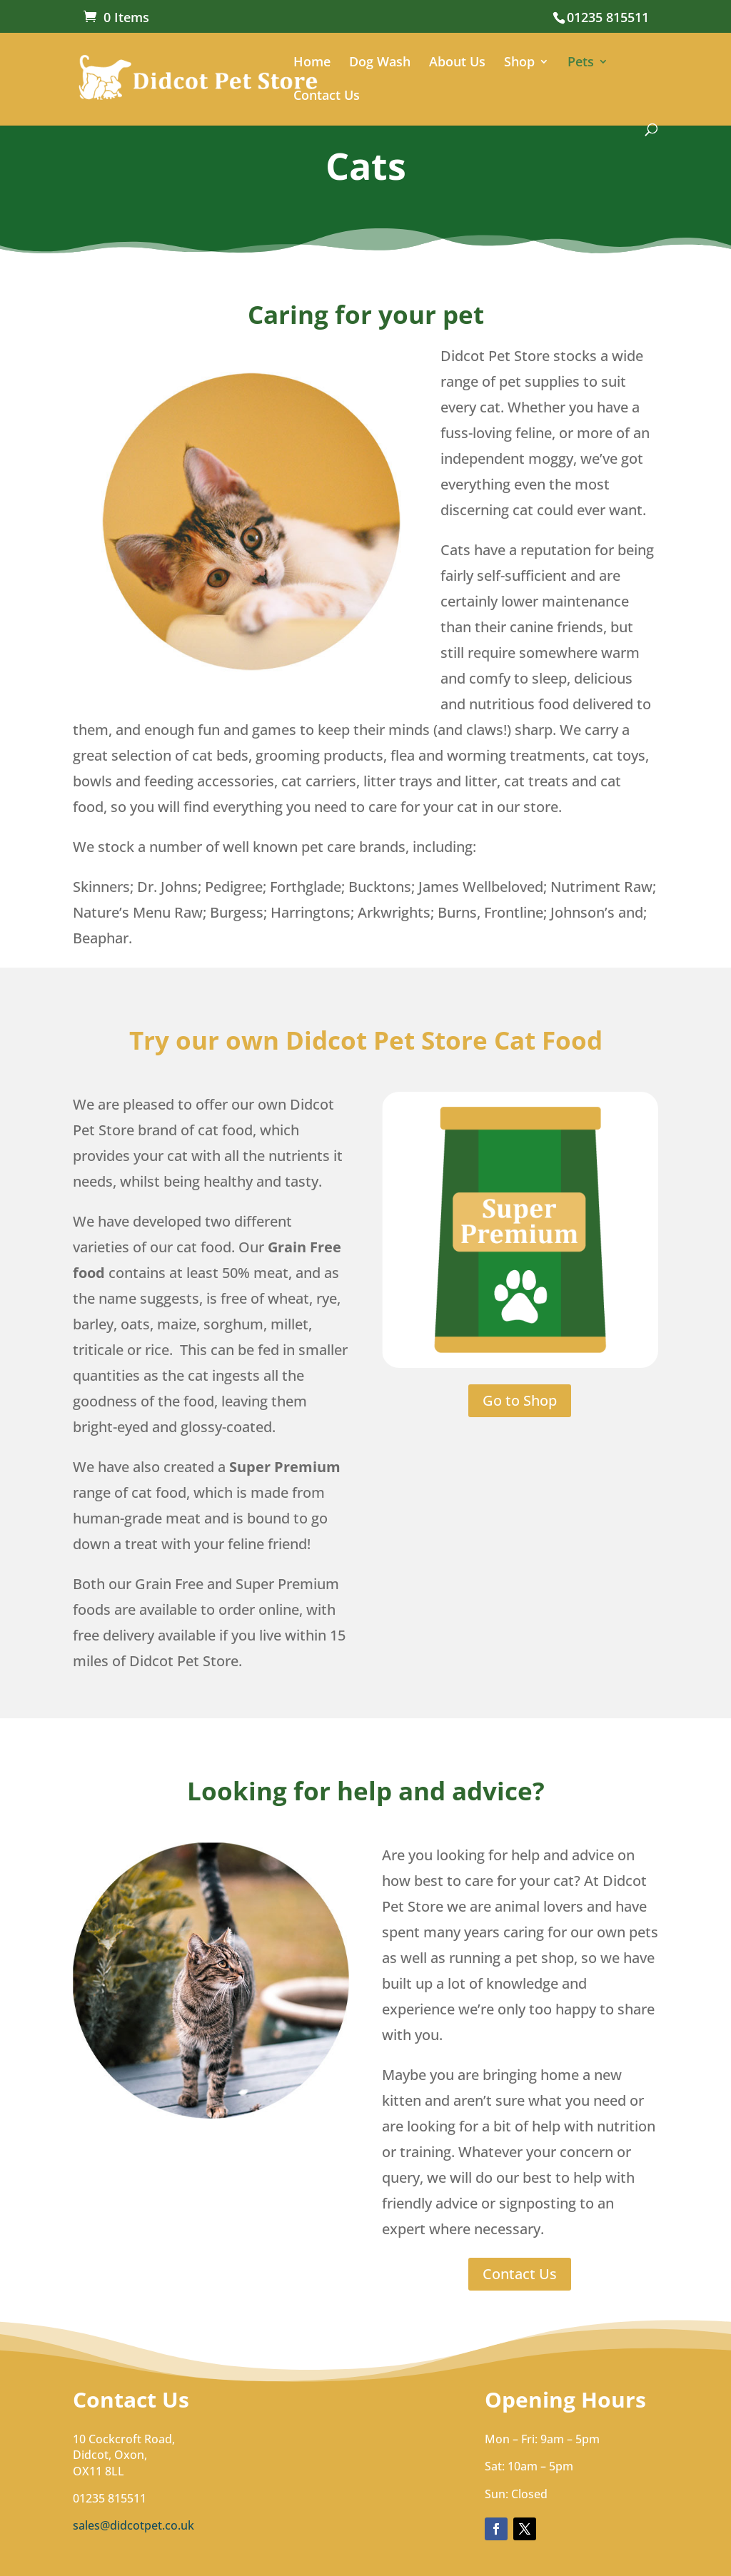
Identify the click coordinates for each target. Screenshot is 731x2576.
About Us (457, 63)
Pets (581, 63)
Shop (519, 63)
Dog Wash (379, 63)
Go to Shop (520, 1400)
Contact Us (326, 96)
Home (312, 63)
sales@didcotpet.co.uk (133, 2525)
